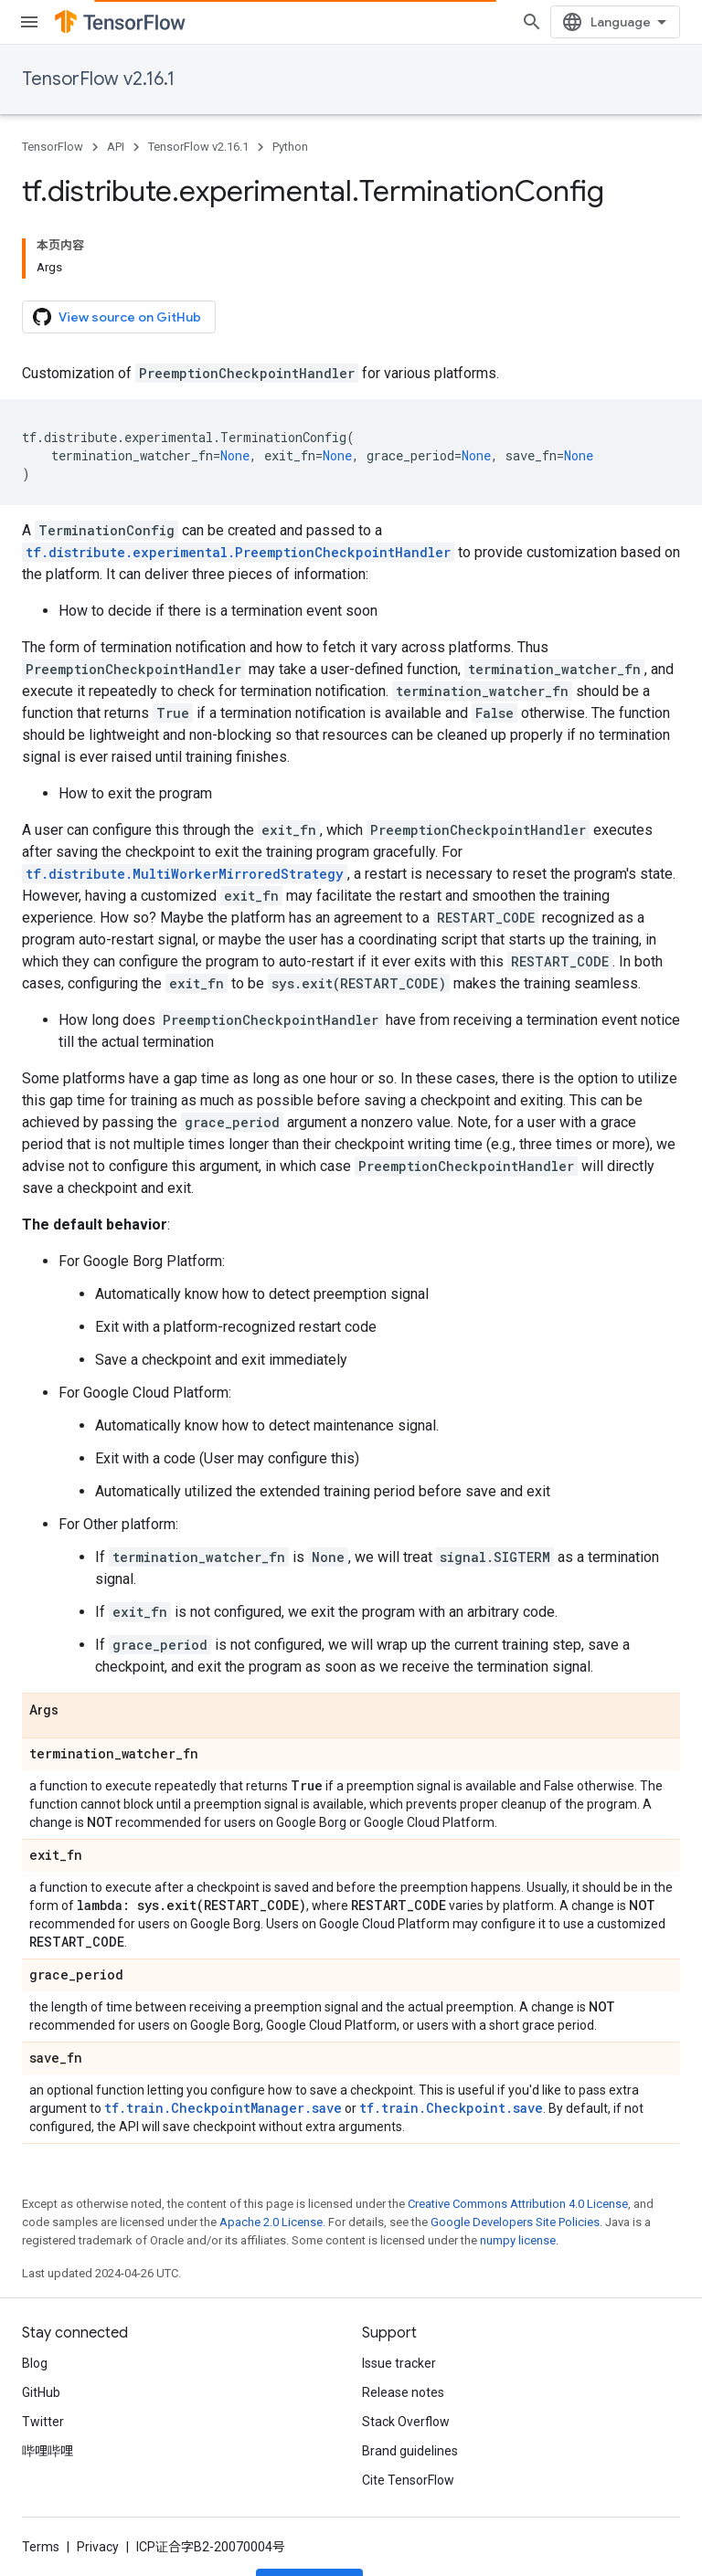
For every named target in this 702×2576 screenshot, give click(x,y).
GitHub (41, 2392)
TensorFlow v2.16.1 (98, 79)
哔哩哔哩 (47, 2451)
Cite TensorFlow (408, 2480)
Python (290, 146)
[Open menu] (29, 22)
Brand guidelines (410, 2451)
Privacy (98, 2546)
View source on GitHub (117, 317)
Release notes (403, 2392)
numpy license (518, 2240)
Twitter (43, 2421)
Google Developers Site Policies (515, 2222)
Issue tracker (399, 2363)
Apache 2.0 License (271, 2222)
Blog (35, 2363)
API (115, 146)
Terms (40, 2546)
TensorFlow (52, 146)
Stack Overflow (406, 2421)
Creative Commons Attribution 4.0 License (518, 2204)
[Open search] (532, 22)
